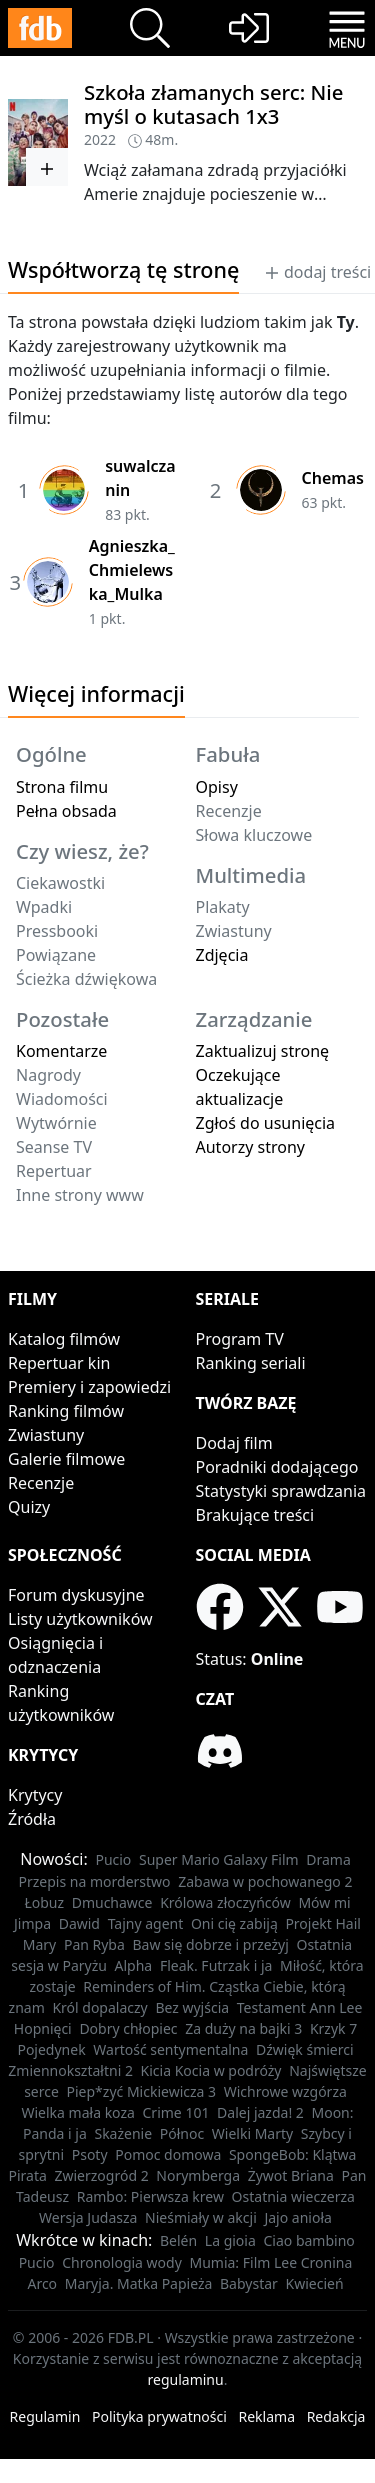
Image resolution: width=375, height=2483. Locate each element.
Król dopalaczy (99, 2007)
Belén (178, 2240)
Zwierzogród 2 (101, 2175)
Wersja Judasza (88, 2217)
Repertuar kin (59, 1363)
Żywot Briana (291, 2175)
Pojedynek (51, 2049)
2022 (100, 139)
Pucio (113, 1859)
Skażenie (123, 2133)
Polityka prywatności (159, 2416)
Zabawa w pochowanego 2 (265, 1881)
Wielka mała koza (77, 2112)
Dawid (79, 1923)
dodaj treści (317, 272)
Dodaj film (234, 1443)
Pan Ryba (94, 1944)
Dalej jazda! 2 (260, 2112)
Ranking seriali (251, 1363)
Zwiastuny (46, 1435)
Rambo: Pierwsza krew (150, 2196)
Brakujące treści (255, 1515)
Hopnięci (43, 2028)
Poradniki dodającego (277, 1467)
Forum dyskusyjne (76, 1595)
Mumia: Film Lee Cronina (270, 2262)
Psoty (90, 2154)
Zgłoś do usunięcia (266, 1123)
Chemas (333, 478)
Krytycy (35, 1795)
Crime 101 (176, 2112)
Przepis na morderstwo (95, 1881)
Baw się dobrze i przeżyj (210, 1944)
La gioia (230, 2240)
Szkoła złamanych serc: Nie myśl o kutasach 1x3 (213, 104)
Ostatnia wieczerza (293, 2196)
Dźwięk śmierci (305, 2049)
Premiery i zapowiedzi (89, 1387)
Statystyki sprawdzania (281, 1491)
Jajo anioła (297, 2217)
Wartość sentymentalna (170, 2049)
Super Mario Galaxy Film (219, 1859)
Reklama (267, 2416)
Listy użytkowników (80, 1619)
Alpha (134, 1965)
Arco (42, 2283)
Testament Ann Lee (300, 2007)
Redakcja (336, 2416)
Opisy (217, 787)
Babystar (249, 2283)
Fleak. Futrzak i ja (216, 1965)
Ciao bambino (308, 2240)
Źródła (32, 1819)
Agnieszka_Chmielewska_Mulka (132, 570)
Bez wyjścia (192, 2007)
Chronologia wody (122, 2262)
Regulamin (45, 2416)
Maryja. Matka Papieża (139, 2283)
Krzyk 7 (333, 2028)
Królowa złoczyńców (225, 1902)
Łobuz (44, 1902)
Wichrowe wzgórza (285, 2091)
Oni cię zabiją (234, 1923)
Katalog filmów (64, 1339)
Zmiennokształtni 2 (70, 2070)
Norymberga (198, 2175)
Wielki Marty (252, 2133)
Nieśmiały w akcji (201, 2217)
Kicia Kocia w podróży (211, 2070)
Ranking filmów (66, 1411)
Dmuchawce (112, 1902)
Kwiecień (314, 2283)
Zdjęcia (222, 955)
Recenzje (41, 1483)
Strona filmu (62, 787)
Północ (182, 2133)
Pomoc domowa (168, 2154)
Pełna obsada (66, 811)
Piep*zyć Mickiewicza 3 (142, 2091)
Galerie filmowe (66, 1459)
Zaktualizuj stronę (263, 1051)
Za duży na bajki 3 (243, 2028)
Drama (328, 1859)
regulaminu (186, 2379)
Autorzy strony (250, 1147)
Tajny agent (146, 1923)
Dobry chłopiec (128, 2028)
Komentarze (61, 1051)
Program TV (240, 1339)
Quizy (29, 1507)
